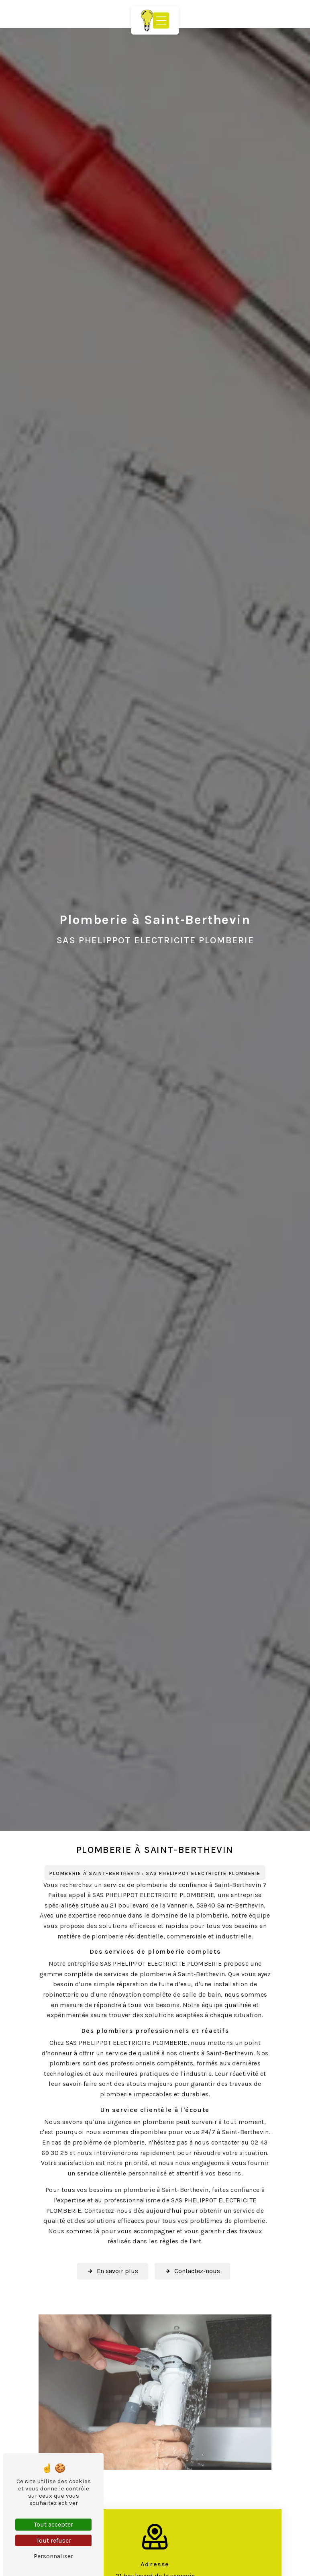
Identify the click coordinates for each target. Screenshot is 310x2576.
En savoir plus (112, 2271)
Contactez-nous (192, 2271)
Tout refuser (53, 2540)
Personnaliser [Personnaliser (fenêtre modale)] (53, 2556)
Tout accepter (53, 2524)
